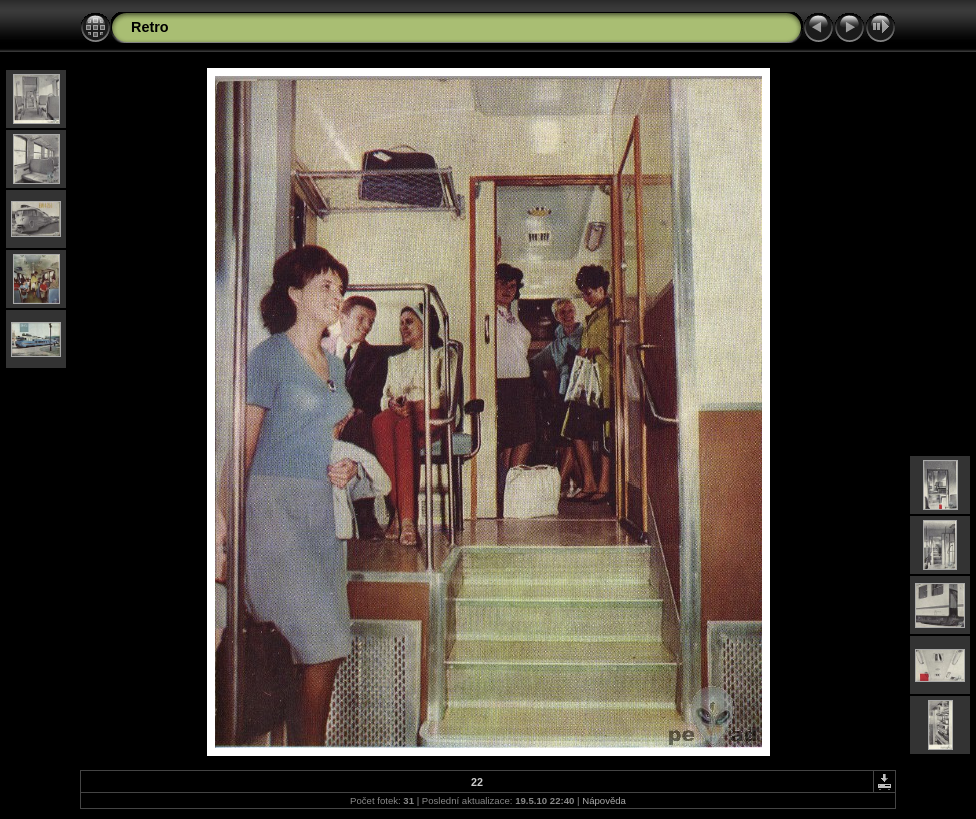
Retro (150, 27)
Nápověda (604, 800)
